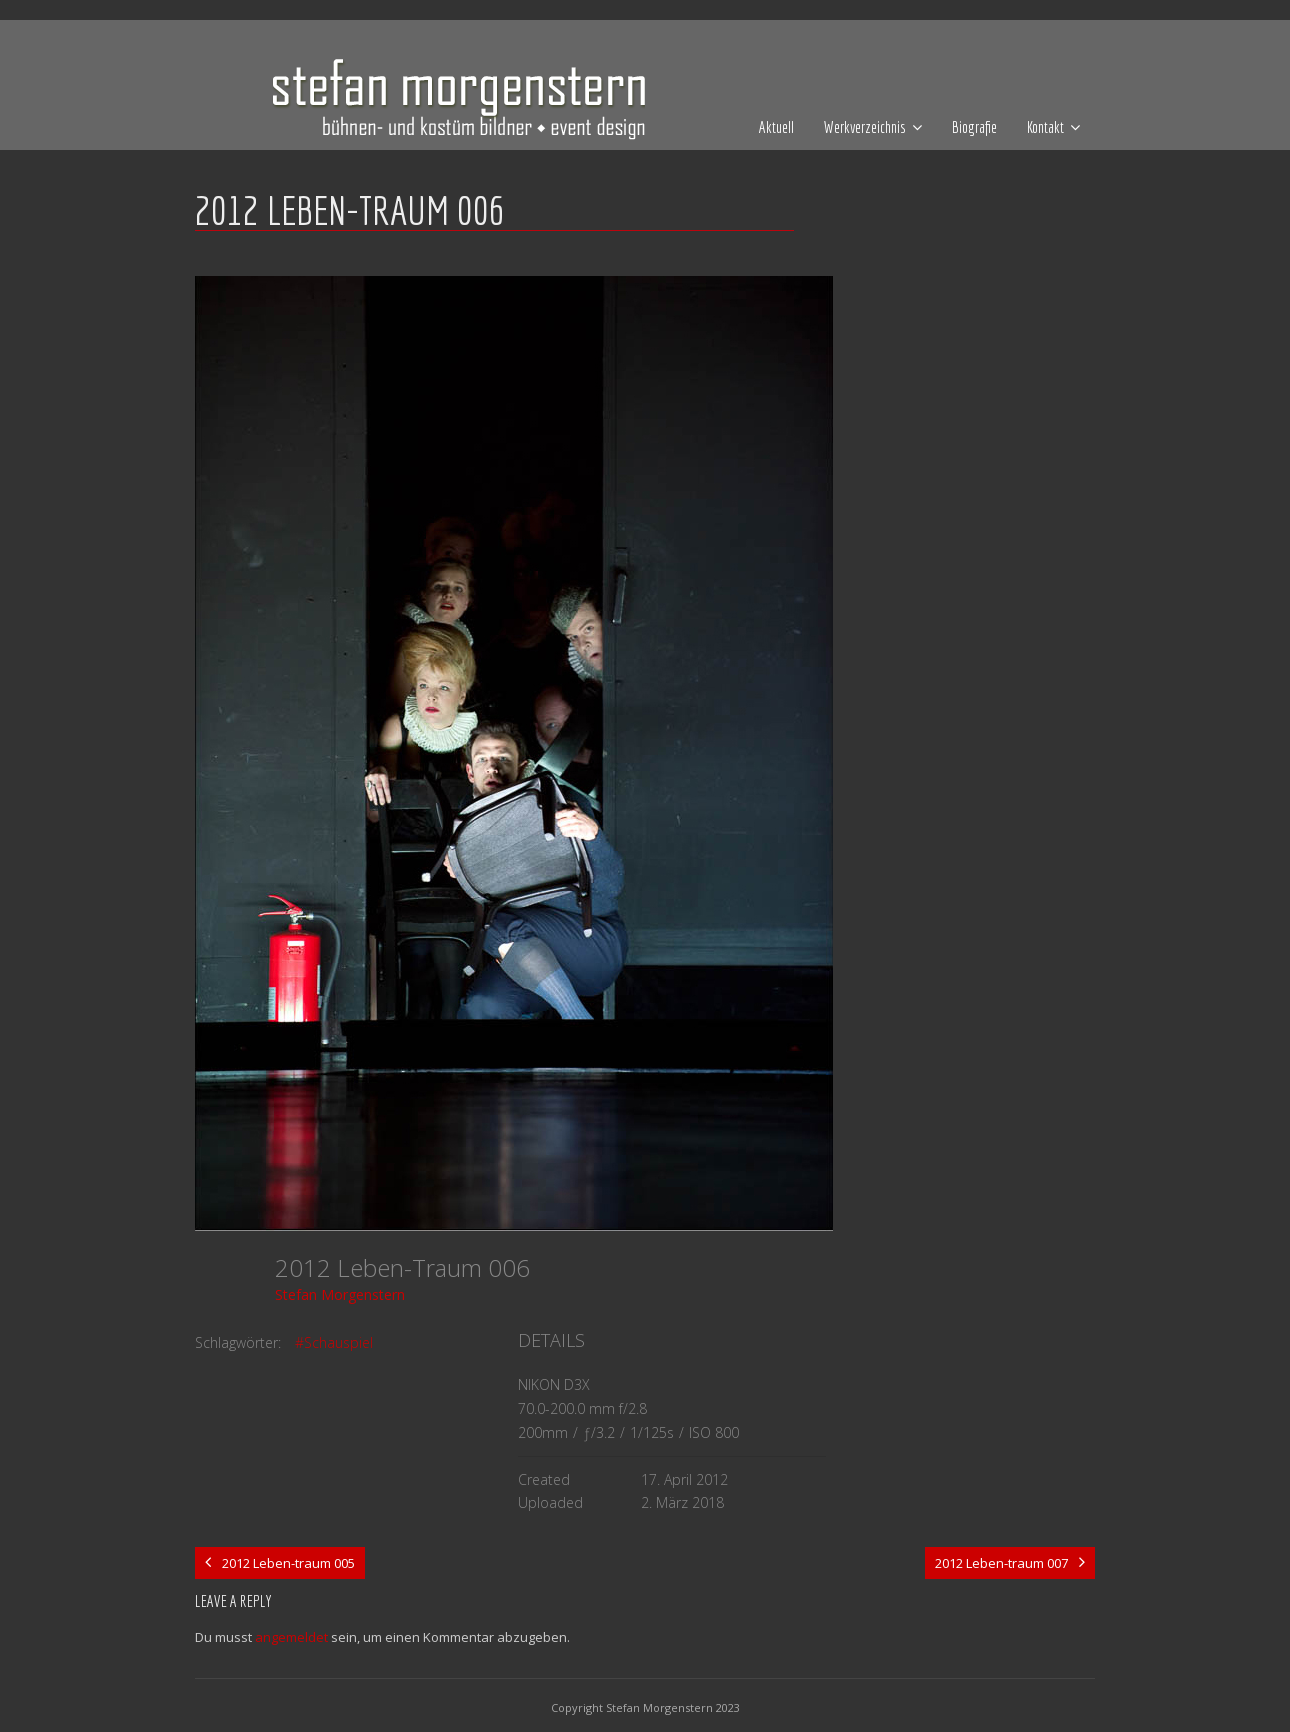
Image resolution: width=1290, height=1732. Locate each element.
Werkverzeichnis (865, 127)
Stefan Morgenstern (340, 1294)
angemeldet (291, 1637)
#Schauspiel (334, 1342)
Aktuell (776, 127)
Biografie (974, 127)
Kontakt (1045, 127)
